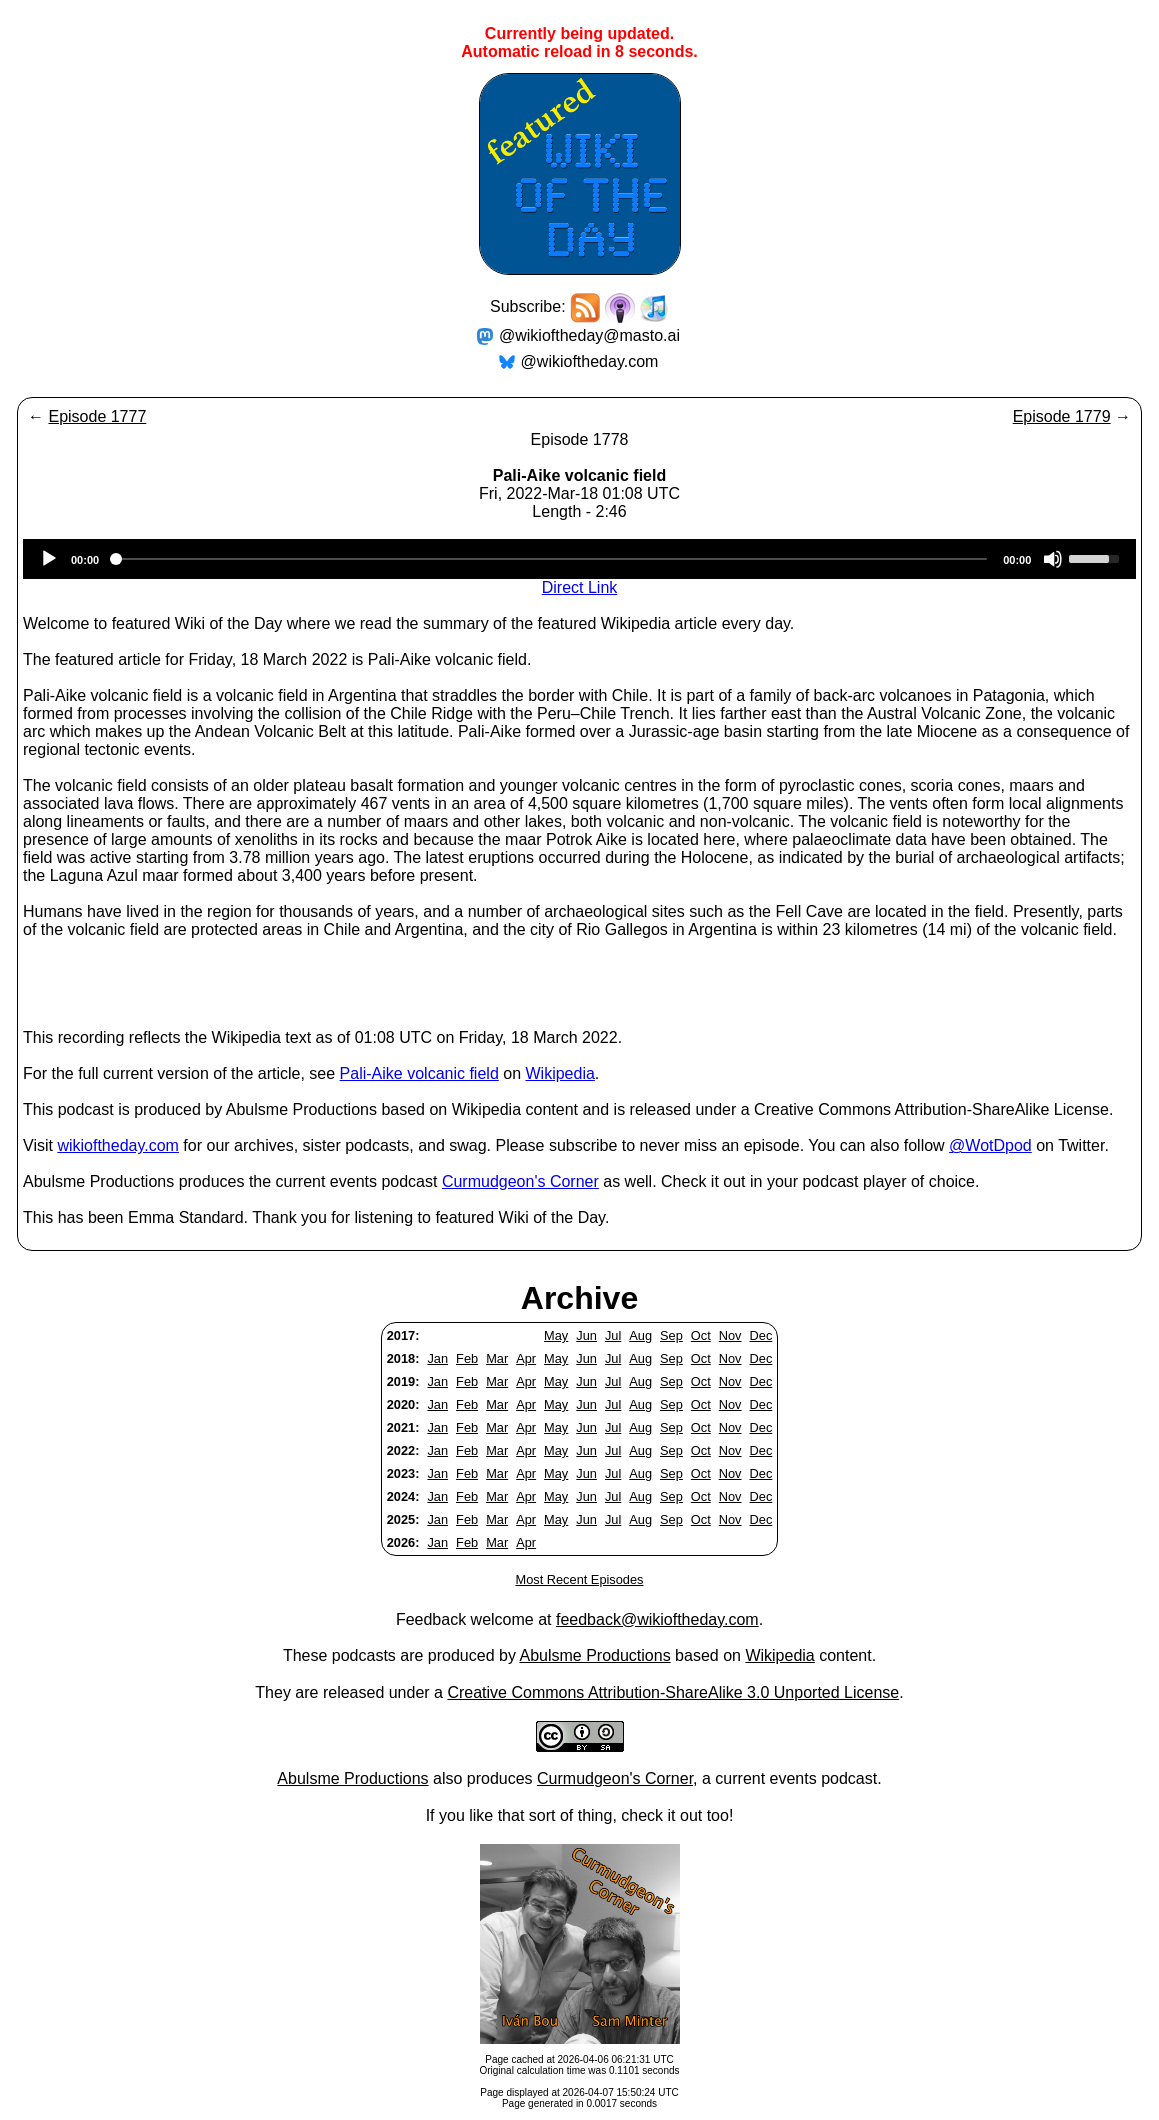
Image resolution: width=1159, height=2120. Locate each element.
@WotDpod (990, 1145)
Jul (613, 1335)
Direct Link (580, 587)
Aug (640, 1335)
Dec (761, 1335)
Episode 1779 (1062, 416)
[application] (579, 559)
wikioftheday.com (118, 1145)
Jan (437, 1358)
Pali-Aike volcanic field (419, 1073)
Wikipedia (559, 1073)
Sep (671, 1335)
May (556, 1335)
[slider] (551, 559)
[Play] (49, 559)
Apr (526, 1358)
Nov (730, 1335)
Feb (467, 1358)
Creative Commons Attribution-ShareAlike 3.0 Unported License (673, 1692)
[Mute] (1053, 559)
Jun (586, 1335)
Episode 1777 (97, 416)
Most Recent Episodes (579, 1579)
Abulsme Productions (594, 1655)
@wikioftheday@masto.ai (589, 335)
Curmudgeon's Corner (520, 1181)
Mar (497, 1358)
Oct (701, 1335)
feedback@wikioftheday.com (657, 1619)
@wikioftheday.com (590, 361)
